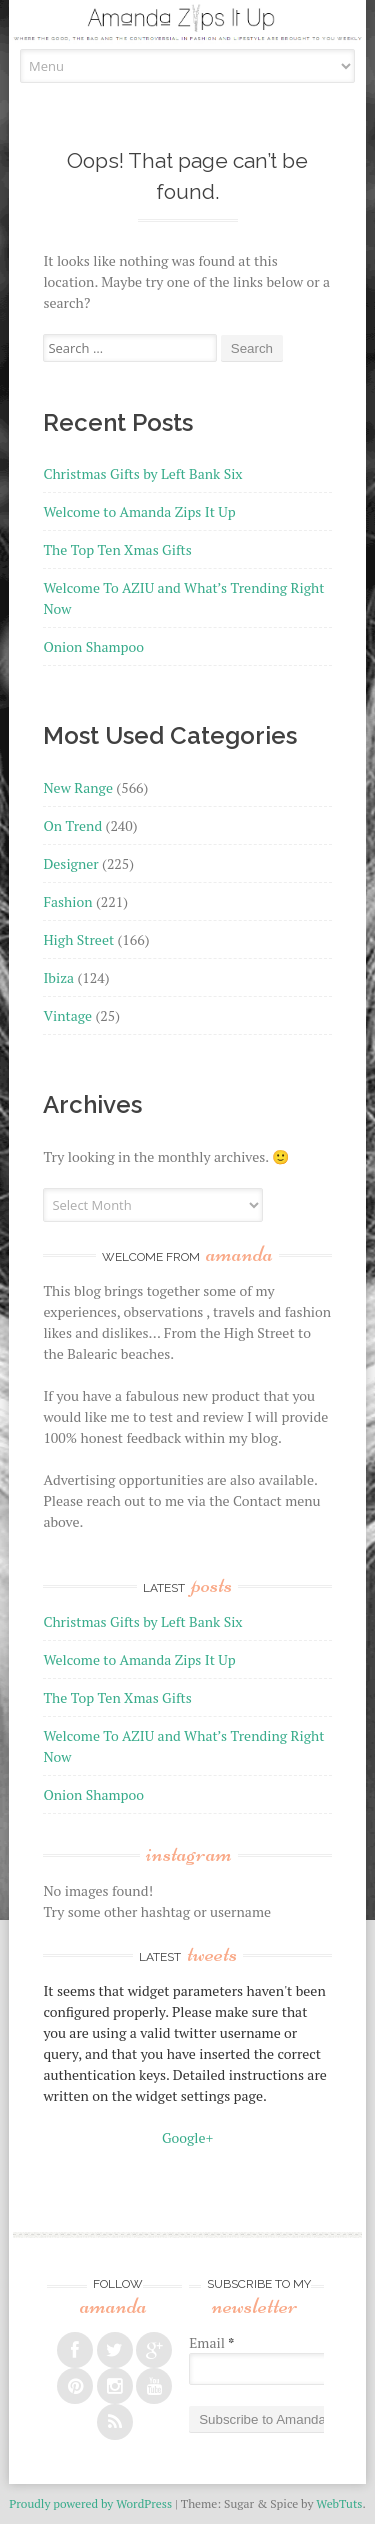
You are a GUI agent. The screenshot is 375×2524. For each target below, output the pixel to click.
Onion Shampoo (93, 646)
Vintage (67, 1015)
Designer (70, 863)
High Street (78, 939)
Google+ (187, 2137)
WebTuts (339, 2503)
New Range (78, 787)
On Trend (72, 825)
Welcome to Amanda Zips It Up (139, 511)
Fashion (67, 901)
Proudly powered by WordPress (90, 2503)
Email (211, 2342)
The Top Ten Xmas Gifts (117, 549)
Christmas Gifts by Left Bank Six (142, 473)
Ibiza (58, 977)
